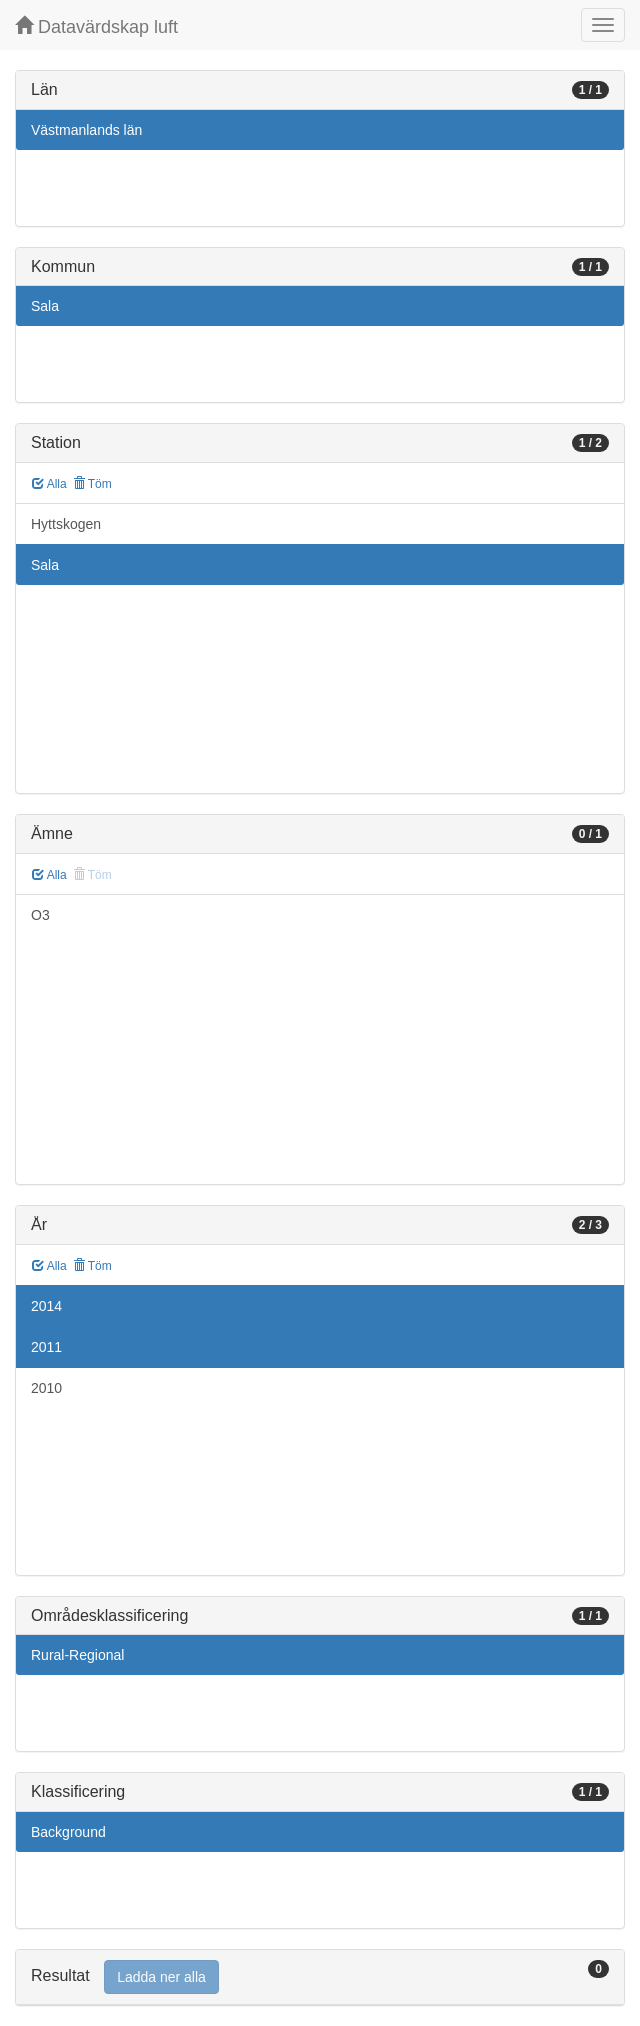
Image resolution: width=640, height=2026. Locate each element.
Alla (49, 484)
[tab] (320, 1977)
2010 (46, 1388)
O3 (40, 915)
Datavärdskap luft (96, 26)
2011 (46, 1347)
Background (68, 1832)
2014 (46, 1306)
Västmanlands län (86, 130)
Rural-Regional (77, 1655)
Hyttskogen (66, 524)
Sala (45, 306)
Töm (92, 484)
